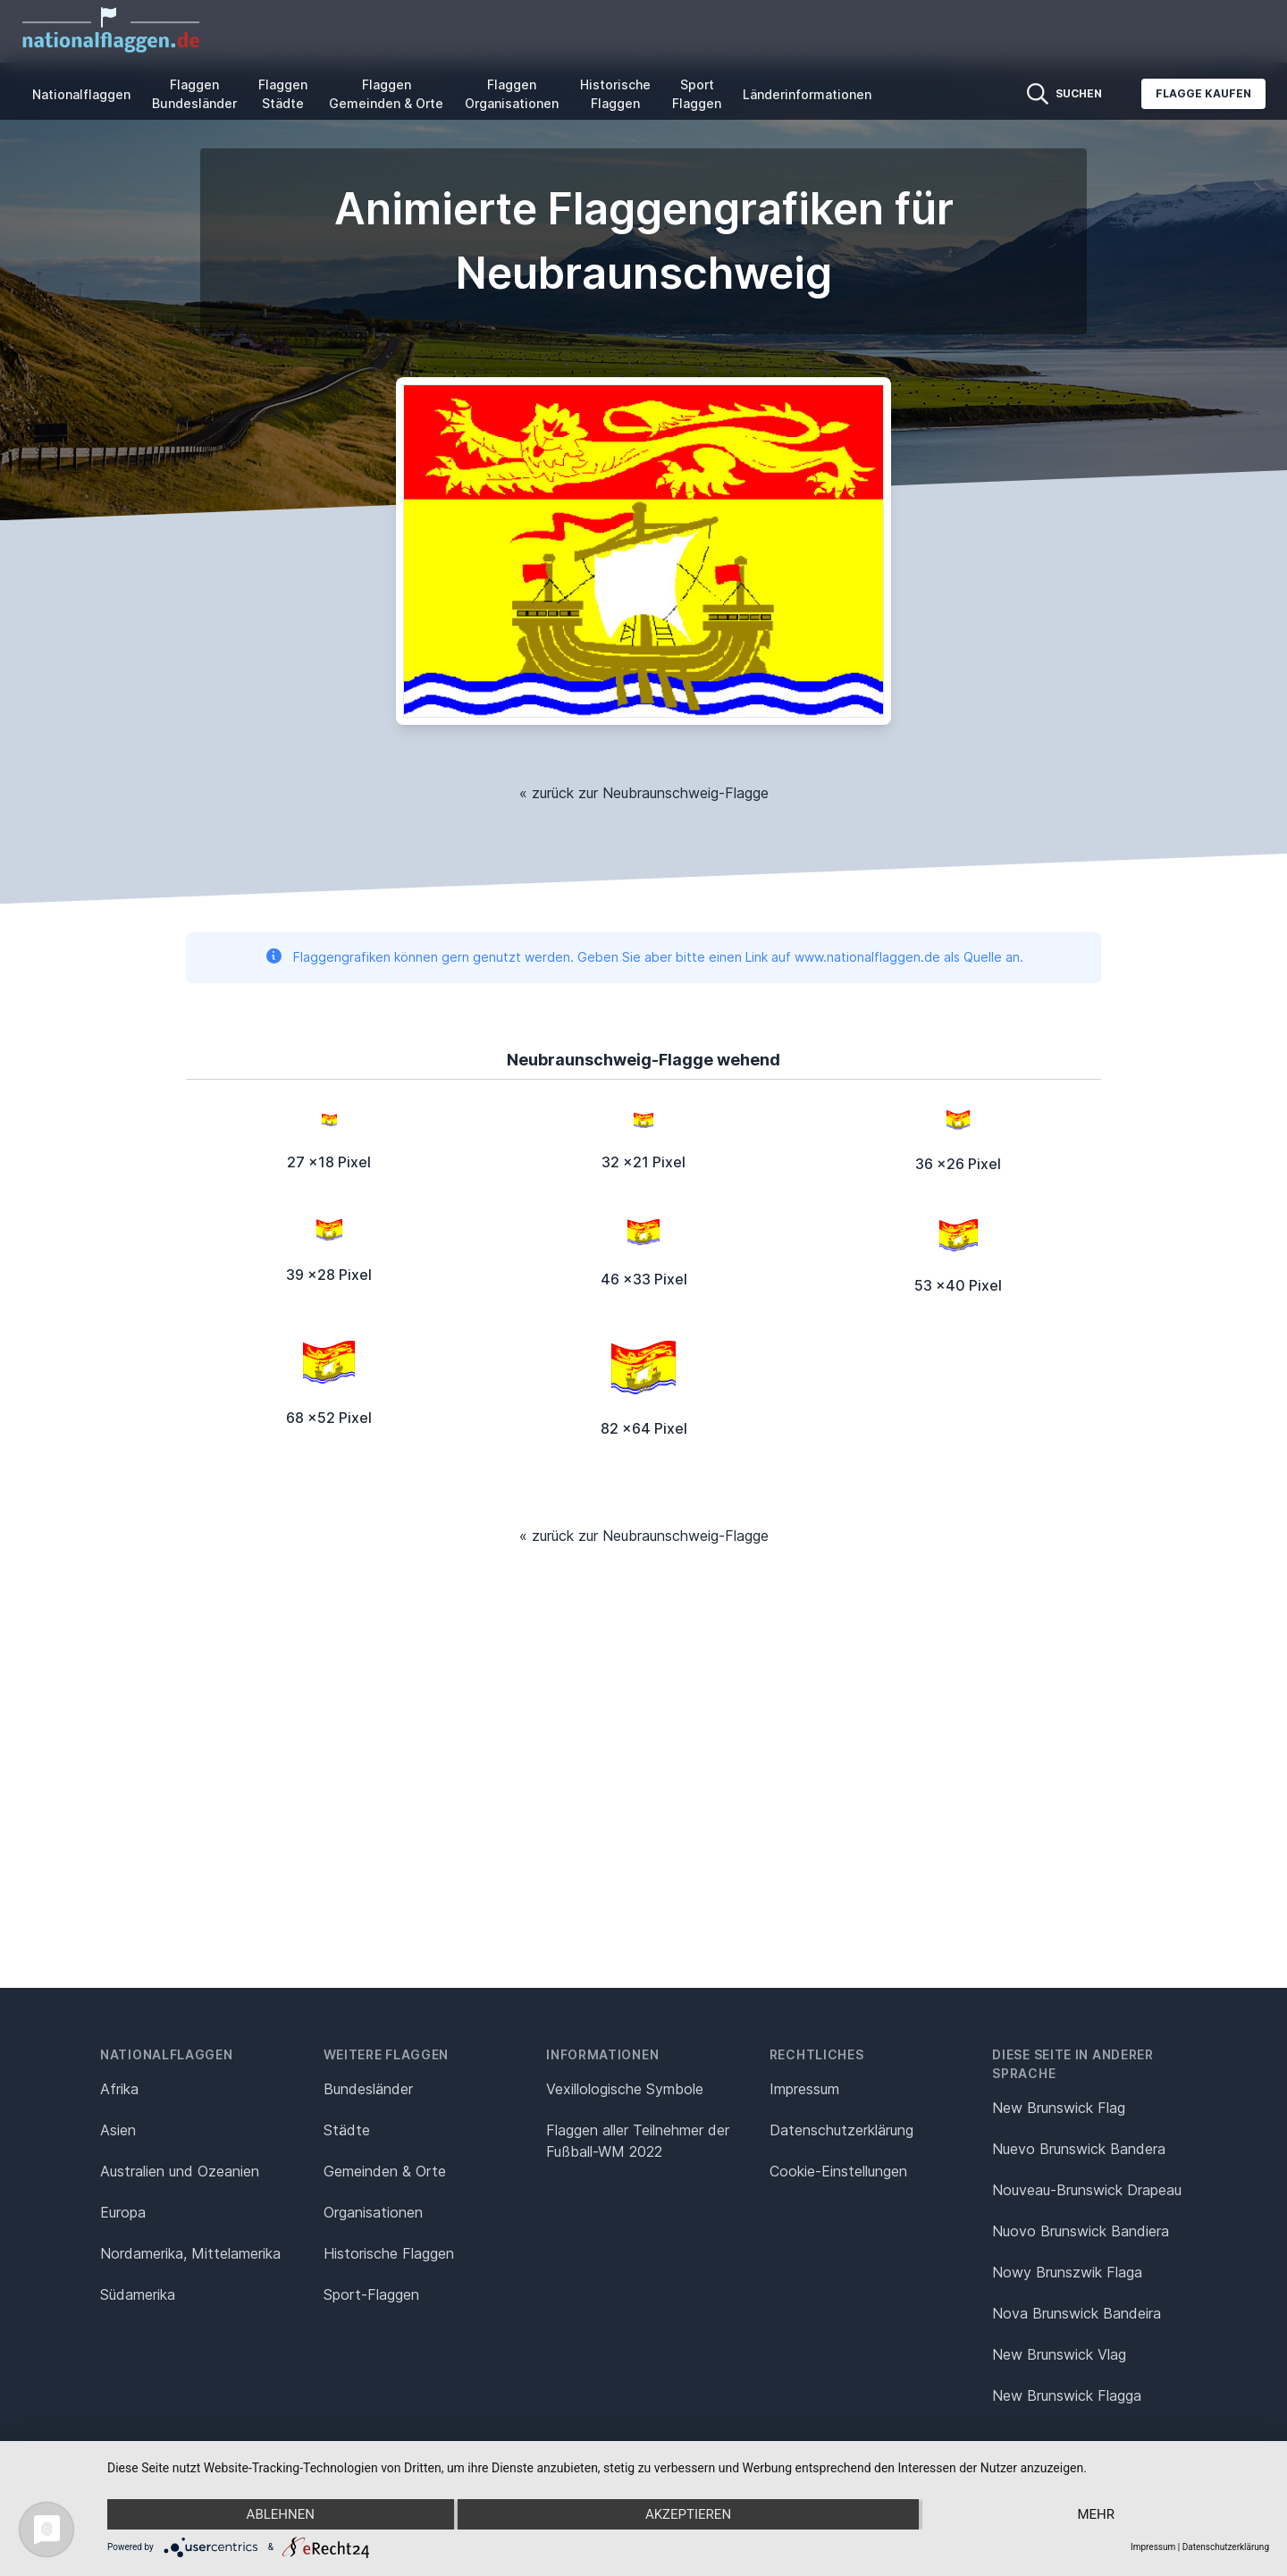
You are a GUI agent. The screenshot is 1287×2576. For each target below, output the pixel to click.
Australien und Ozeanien (179, 2171)
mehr (1096, 2514)
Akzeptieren (688, 2514)
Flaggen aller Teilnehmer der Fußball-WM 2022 (637, 2140)
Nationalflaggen (81, 94)
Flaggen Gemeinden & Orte (386, 94)
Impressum (804, 2089)
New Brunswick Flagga (1066, 2395)
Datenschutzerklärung (1225, 2547)
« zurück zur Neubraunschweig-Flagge (644, 793)
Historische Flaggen (615, 94)
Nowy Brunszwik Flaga (1067, 2272)
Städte (347, 2130)
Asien (118, 2130)
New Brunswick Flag (1058, 2108)
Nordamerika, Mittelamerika (190, 2253)
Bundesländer (368, 2089)
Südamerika (137, 2294)
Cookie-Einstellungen (838, 2171)
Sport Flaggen (696, 94)
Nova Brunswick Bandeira (1076, 2313)
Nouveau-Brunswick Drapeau (1087, 2190)
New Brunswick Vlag (1059, 2354)
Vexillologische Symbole (624, 2089)
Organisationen (373, 2212)
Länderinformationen (807, 94)
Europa (123, 2212)
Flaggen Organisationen (512, 94)
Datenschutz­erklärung (841, 2130)
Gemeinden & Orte (385, 2171)
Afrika (119, 2089)
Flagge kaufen (1203, 93)
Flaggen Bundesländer (194, 94)
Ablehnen (281, 2514)
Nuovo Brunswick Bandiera (1080, 2231)
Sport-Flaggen (371, 2294)
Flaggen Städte (282, 94)
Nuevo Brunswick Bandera (1078, 2149)
